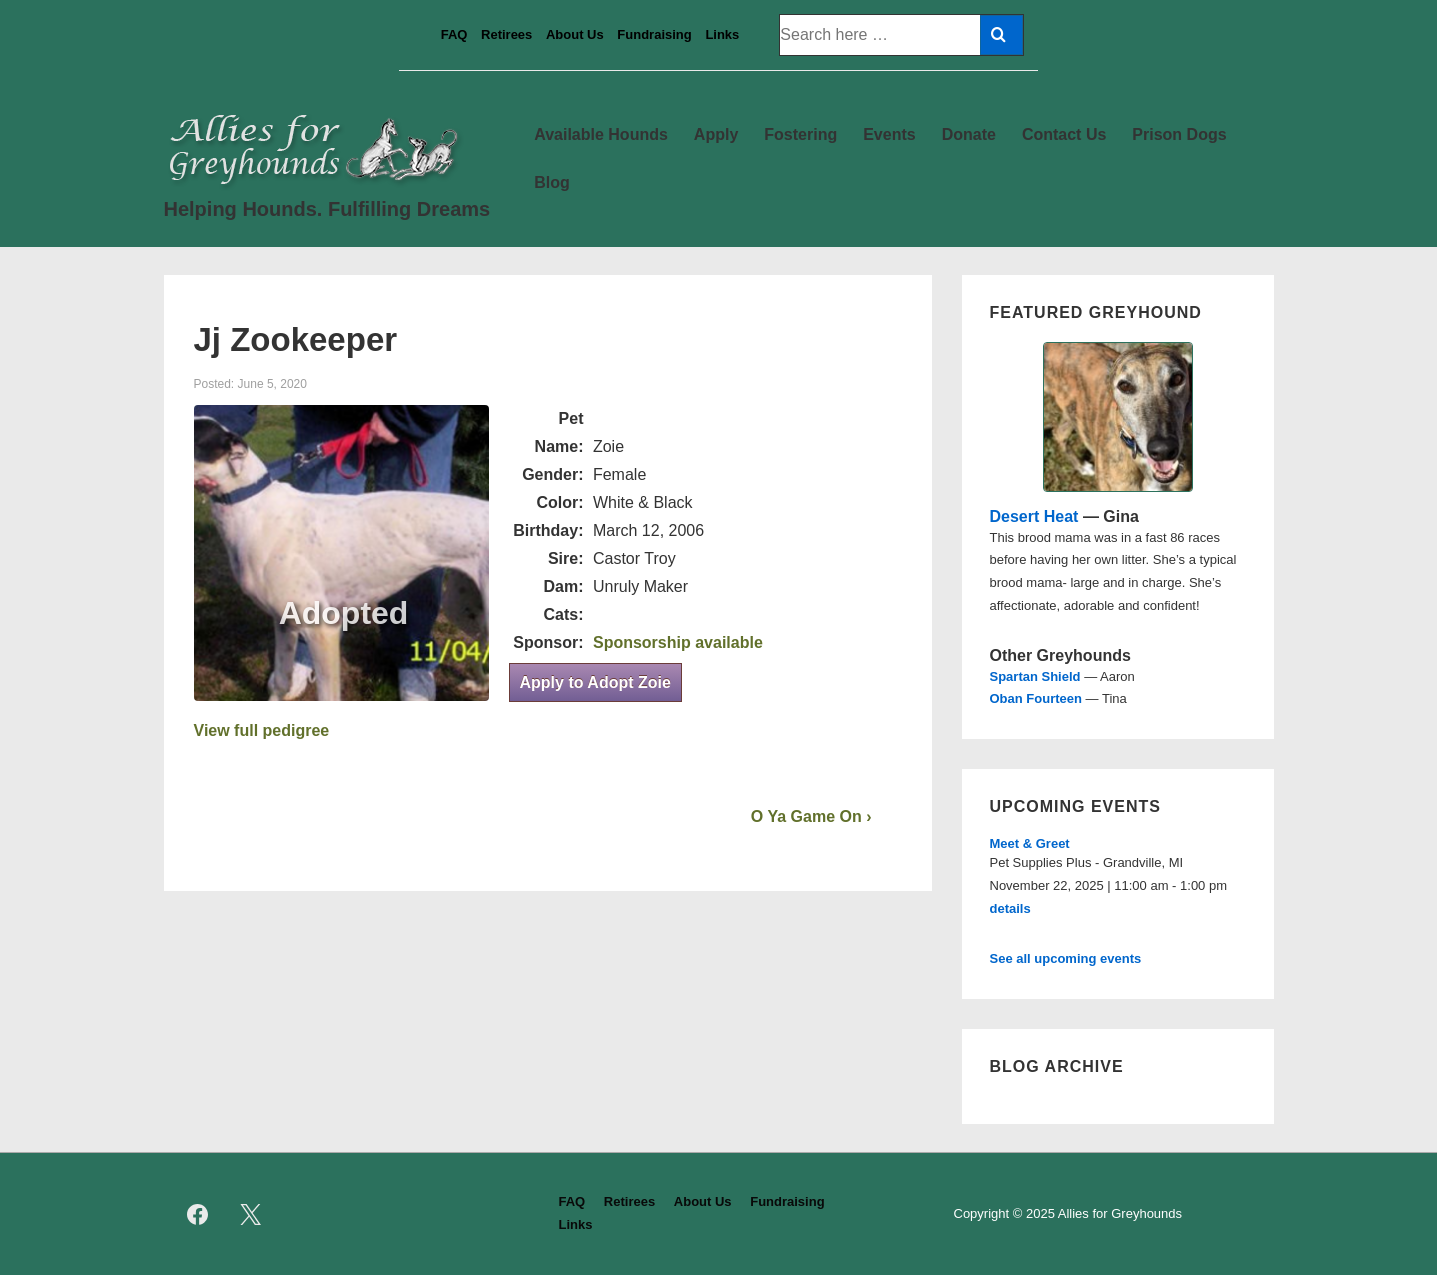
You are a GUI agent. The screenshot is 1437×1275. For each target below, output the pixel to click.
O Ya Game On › (811, 816)
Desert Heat (1034, 516)
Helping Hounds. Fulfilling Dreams (327, 209)
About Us (575, 34)
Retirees (506, 34)
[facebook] (198, 1214)
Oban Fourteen (1036, 698)
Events (889, 134)
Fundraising (654, 34)
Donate (969, 134)
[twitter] (250, 1214)
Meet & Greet (1030, 843)
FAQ (454, 34)
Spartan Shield (1035, 676)
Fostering (800, 134)
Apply (716, 134)
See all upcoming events (1066, 958)
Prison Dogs (1179, 134)
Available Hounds (601, 134)
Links (722, 34)
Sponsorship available (678, 642)
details (1010, 908)
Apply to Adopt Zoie (595, 682)
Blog (552, 182)
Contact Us (1064, 134)
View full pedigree (262, 730)
